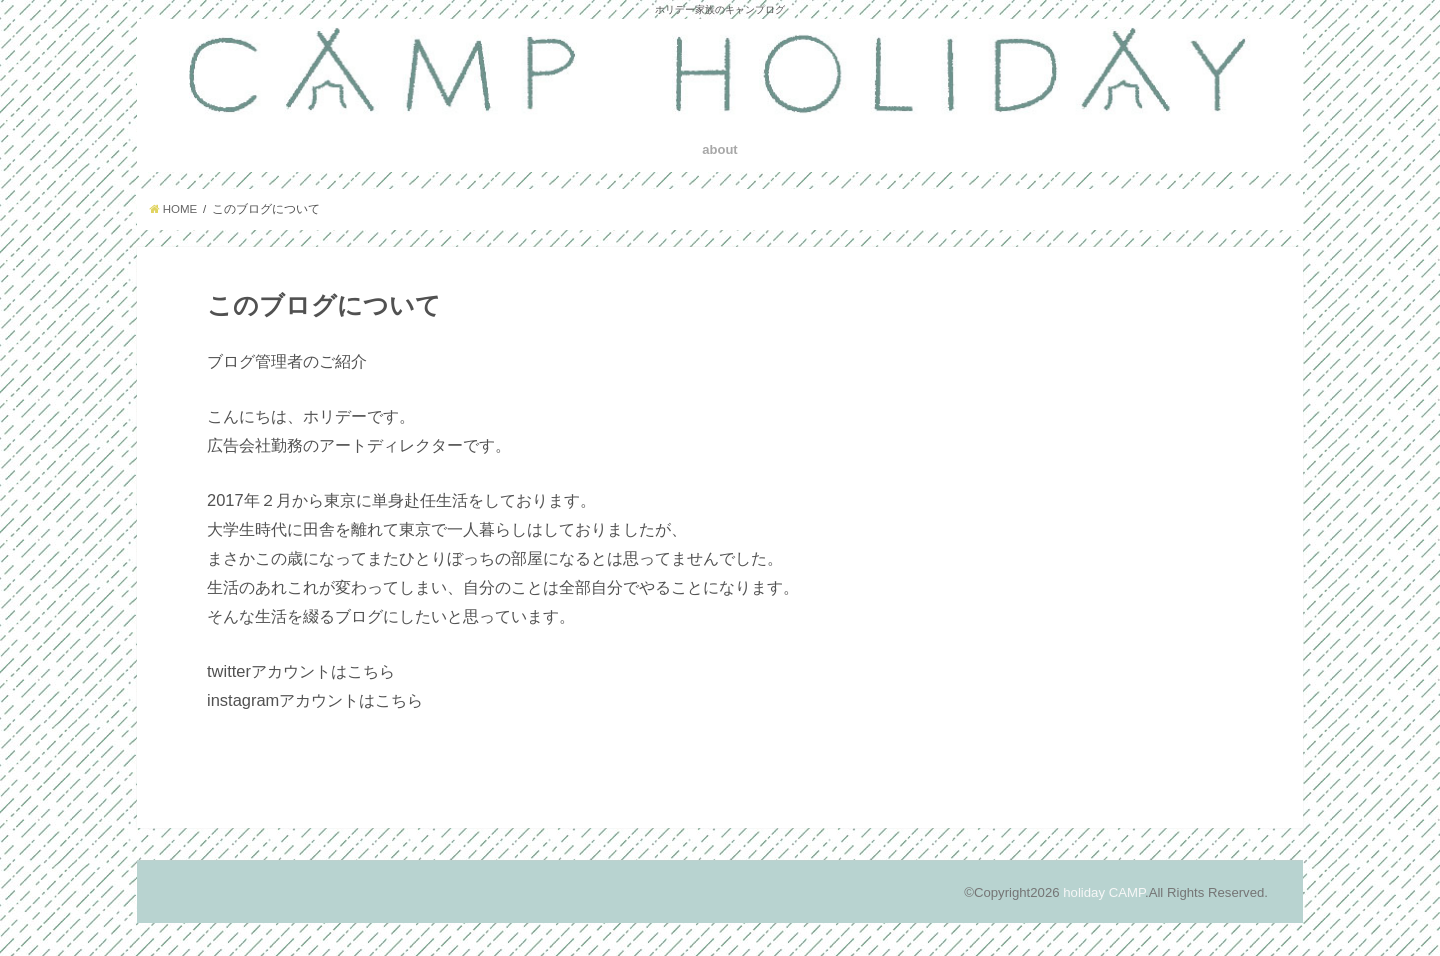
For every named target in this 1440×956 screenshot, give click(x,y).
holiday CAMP (1104, 892)
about (719, 149)
